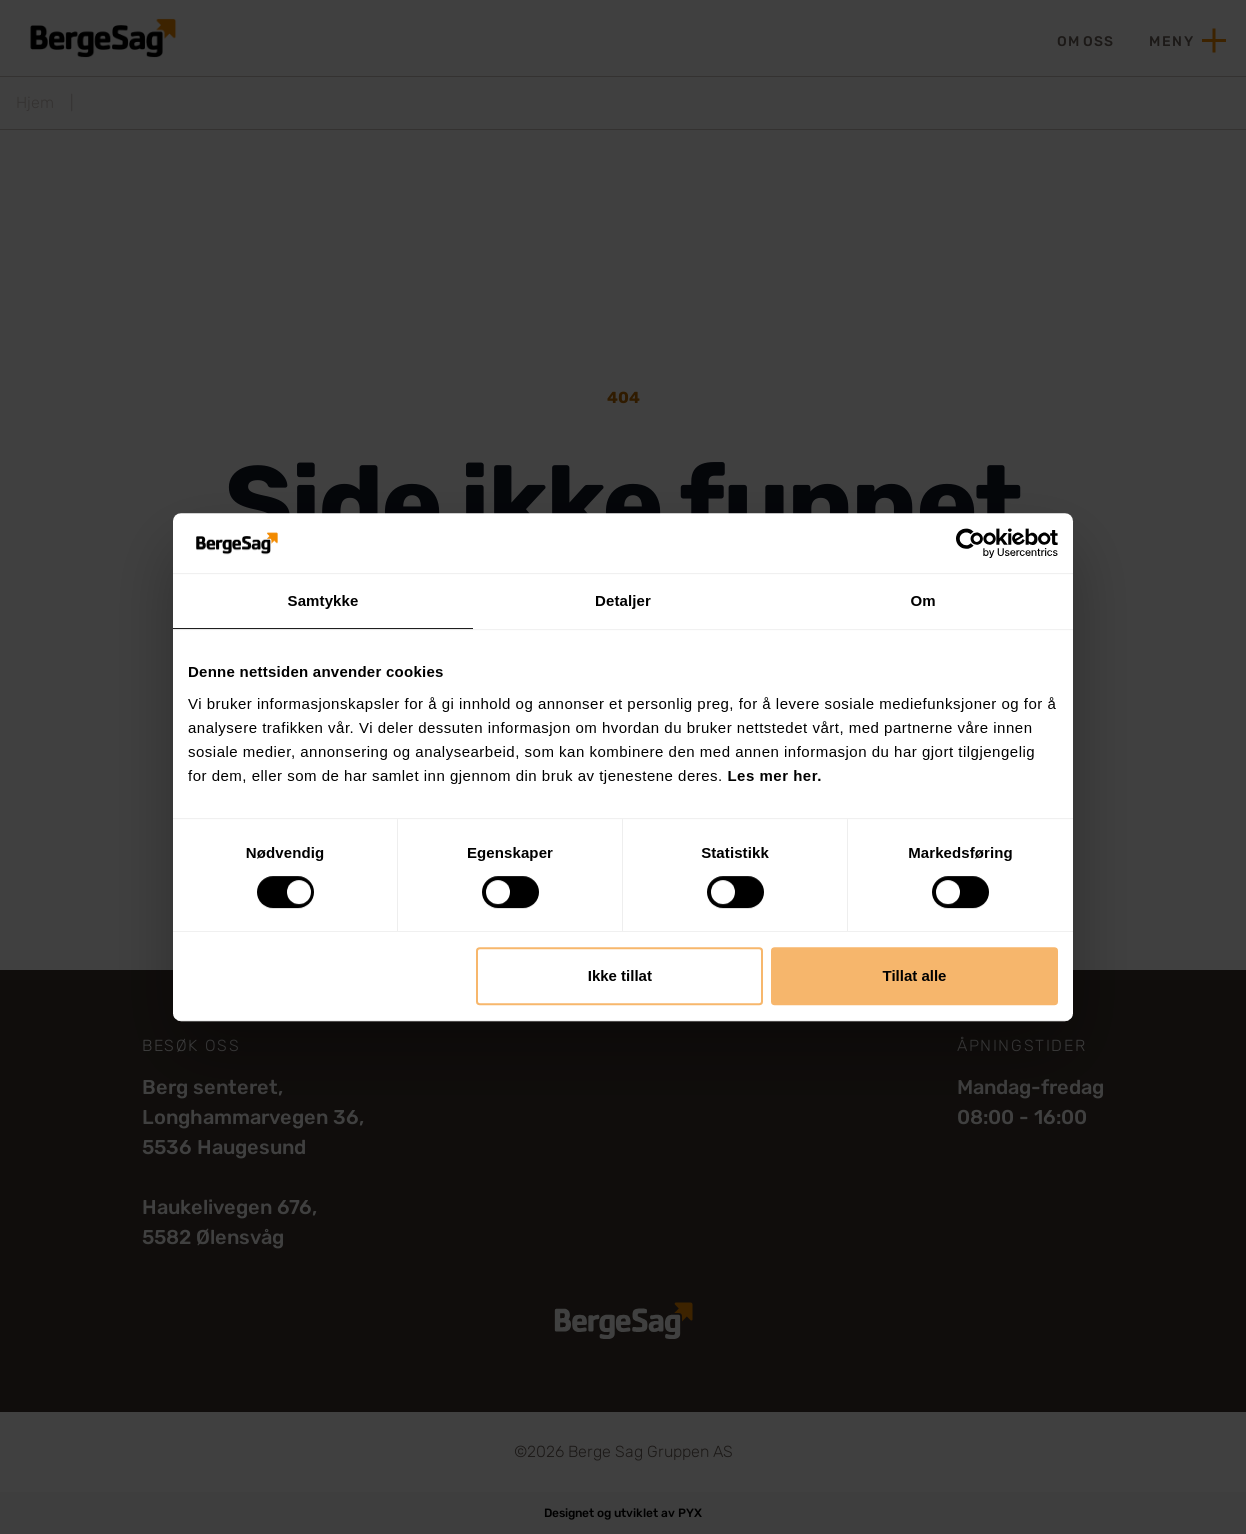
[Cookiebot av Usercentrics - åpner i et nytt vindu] (970, 543)
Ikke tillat (620, 975)
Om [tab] (922, 600)
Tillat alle (914, 975)
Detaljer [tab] (623, 600)
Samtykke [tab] (323, 600)
